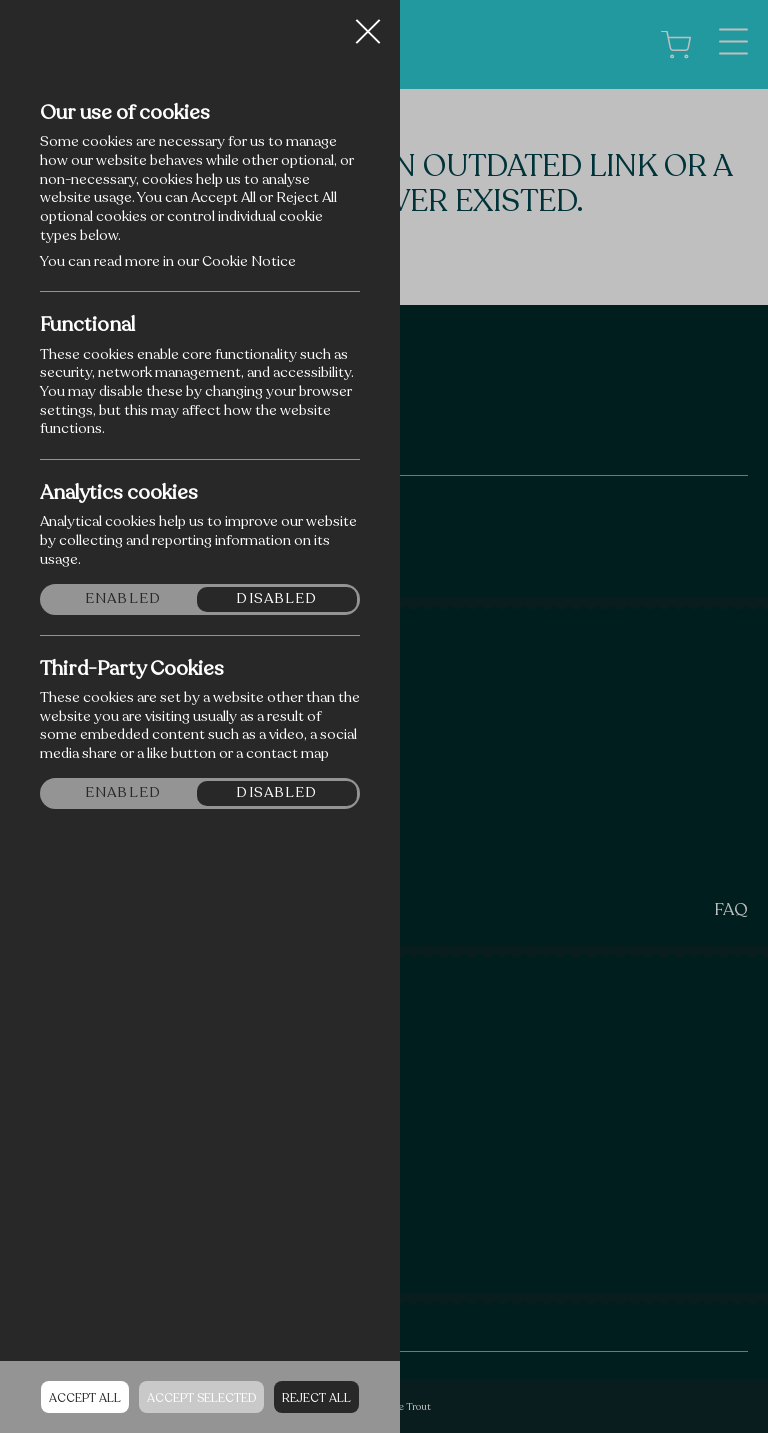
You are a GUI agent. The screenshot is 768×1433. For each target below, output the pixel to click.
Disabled (276, 599)
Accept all (85, 1398)
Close (368, 24)
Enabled (123, 599)
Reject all (316, 1398)
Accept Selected (201, 1398)
